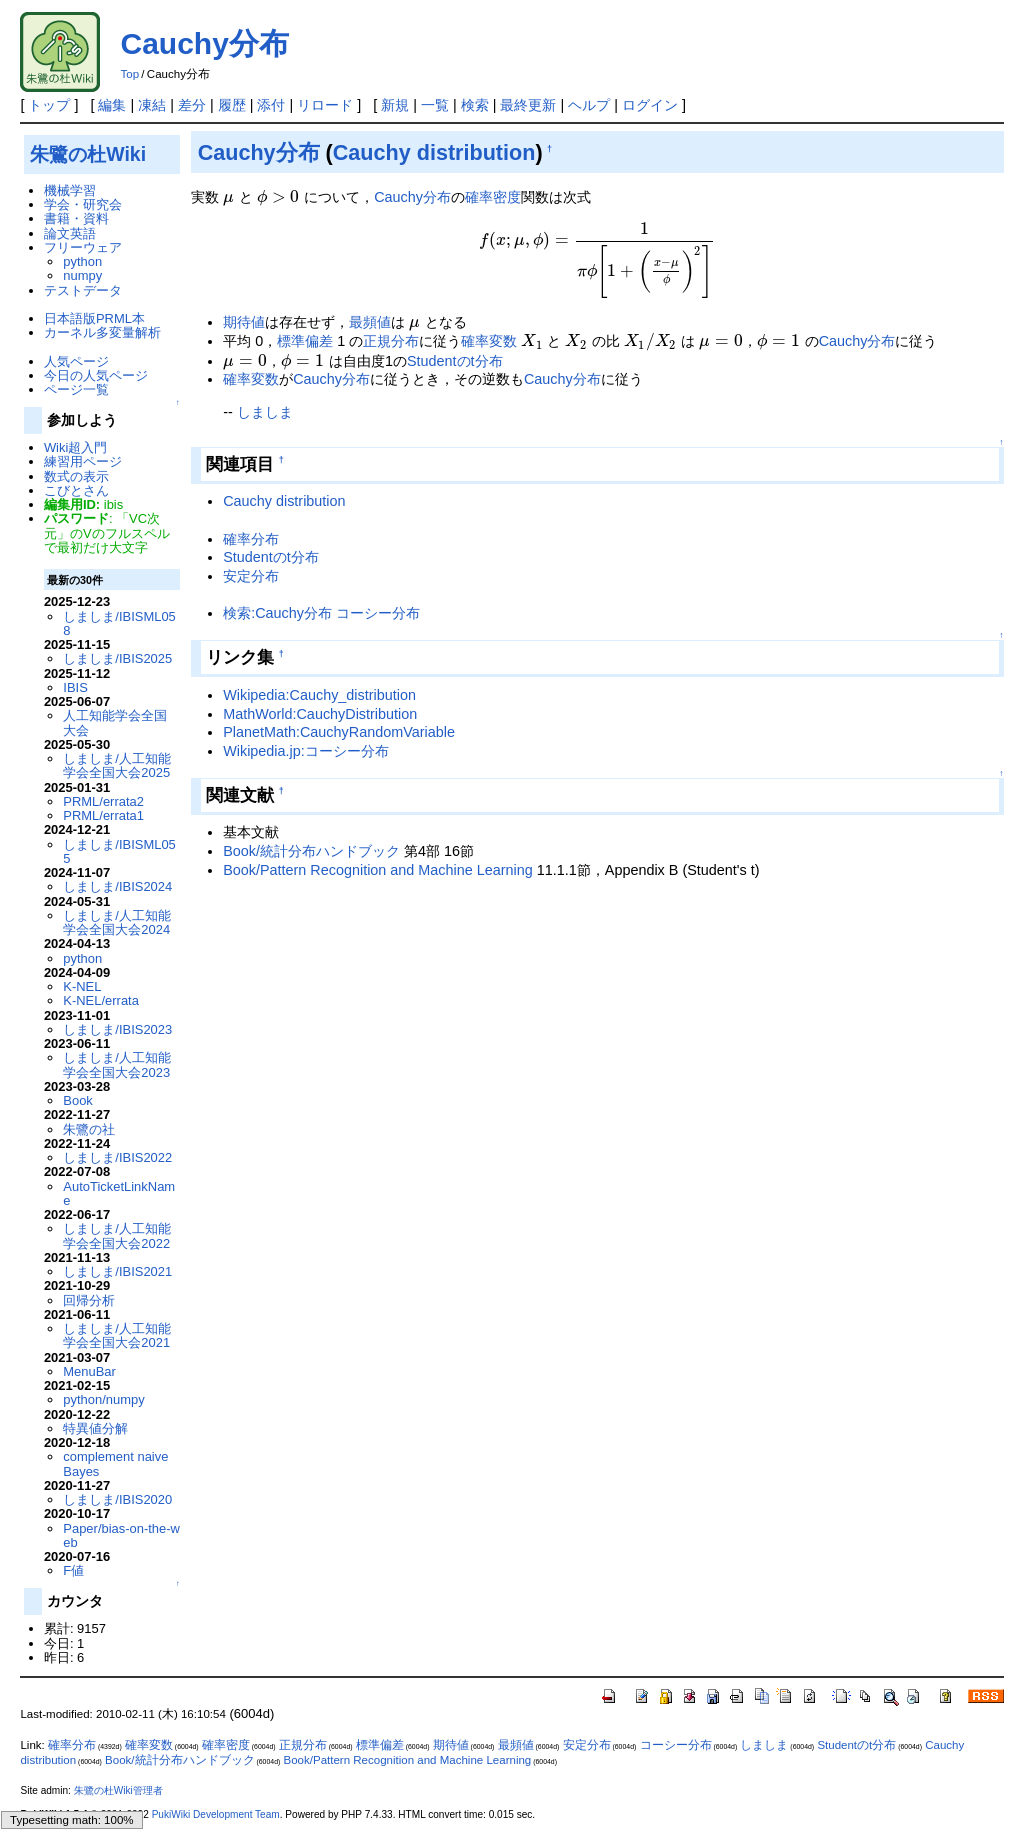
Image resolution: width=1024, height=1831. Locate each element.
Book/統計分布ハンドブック (311, 851)
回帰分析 (89, 1300)
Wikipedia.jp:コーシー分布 (306, 751)
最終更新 (528, 105)
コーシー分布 (676, 1745)
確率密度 (493, 197)
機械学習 (70, 190)
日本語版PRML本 (94, 318)
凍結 (152, 105)
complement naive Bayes (115, 1463)
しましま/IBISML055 (119, 851)
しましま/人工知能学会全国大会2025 (117, 765)
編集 (112, 105)
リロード (325, 105)
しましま (265, 412)
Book (78, 1100)
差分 (192, 105)
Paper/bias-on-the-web (121, 1535)
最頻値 (370, 322)
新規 (395, 105)
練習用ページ (83, 461)
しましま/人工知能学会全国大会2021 (117, 1335)
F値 (73, 1570)
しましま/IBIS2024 (117, 886)
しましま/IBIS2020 (117, 1499)
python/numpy (103, 1399)
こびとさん (76, 490)
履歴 (232, 105)
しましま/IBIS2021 (117, 1271)
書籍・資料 (76, 218)
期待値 (244, 322)
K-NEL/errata (101, 1000)
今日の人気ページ (96, 375)
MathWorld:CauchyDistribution (320, 714)
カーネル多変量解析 (102, 332)
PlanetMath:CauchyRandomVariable (339, 732)
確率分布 (251, 539)
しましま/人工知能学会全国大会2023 (117, 1064)
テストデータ (83, 290)
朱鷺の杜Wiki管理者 (118, 1790)
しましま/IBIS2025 (117, 658)
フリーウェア (83, 247)
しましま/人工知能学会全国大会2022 (117, 1235)
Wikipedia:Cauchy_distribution (319, 695)
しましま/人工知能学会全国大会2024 (117, 922)
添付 (271, 105)
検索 (475, 105)
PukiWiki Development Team (216, 1814)
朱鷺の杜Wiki (88, 154)
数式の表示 (76, 476)
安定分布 (251, 576)
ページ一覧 (76, 389)
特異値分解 (95, 1428)
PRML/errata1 (103, 815)
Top (129, 74)
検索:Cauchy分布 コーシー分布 (321, 613)
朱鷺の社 (89, 1129)
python (82, 261)
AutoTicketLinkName (119, 1193)
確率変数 (489, 341)
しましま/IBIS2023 (117, 1029)
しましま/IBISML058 (119, 623)
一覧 (435, 105)
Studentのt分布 (455, 361)
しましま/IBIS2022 (117, 1157)
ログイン (650, 105)
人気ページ (76, 361)
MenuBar (89, 1371)
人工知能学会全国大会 (115, 722)
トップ (49, 105)
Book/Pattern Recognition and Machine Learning (378, 870)
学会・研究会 (83, 204)
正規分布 (391, 341)
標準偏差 (305, 341)
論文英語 (70, 233)
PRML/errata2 (103, 801)
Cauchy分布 (204, 43)
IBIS (75, 687)
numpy (82, 275)
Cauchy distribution (434, 152)
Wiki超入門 (75, 447)
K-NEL (82, 986)
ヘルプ (589, 105)
